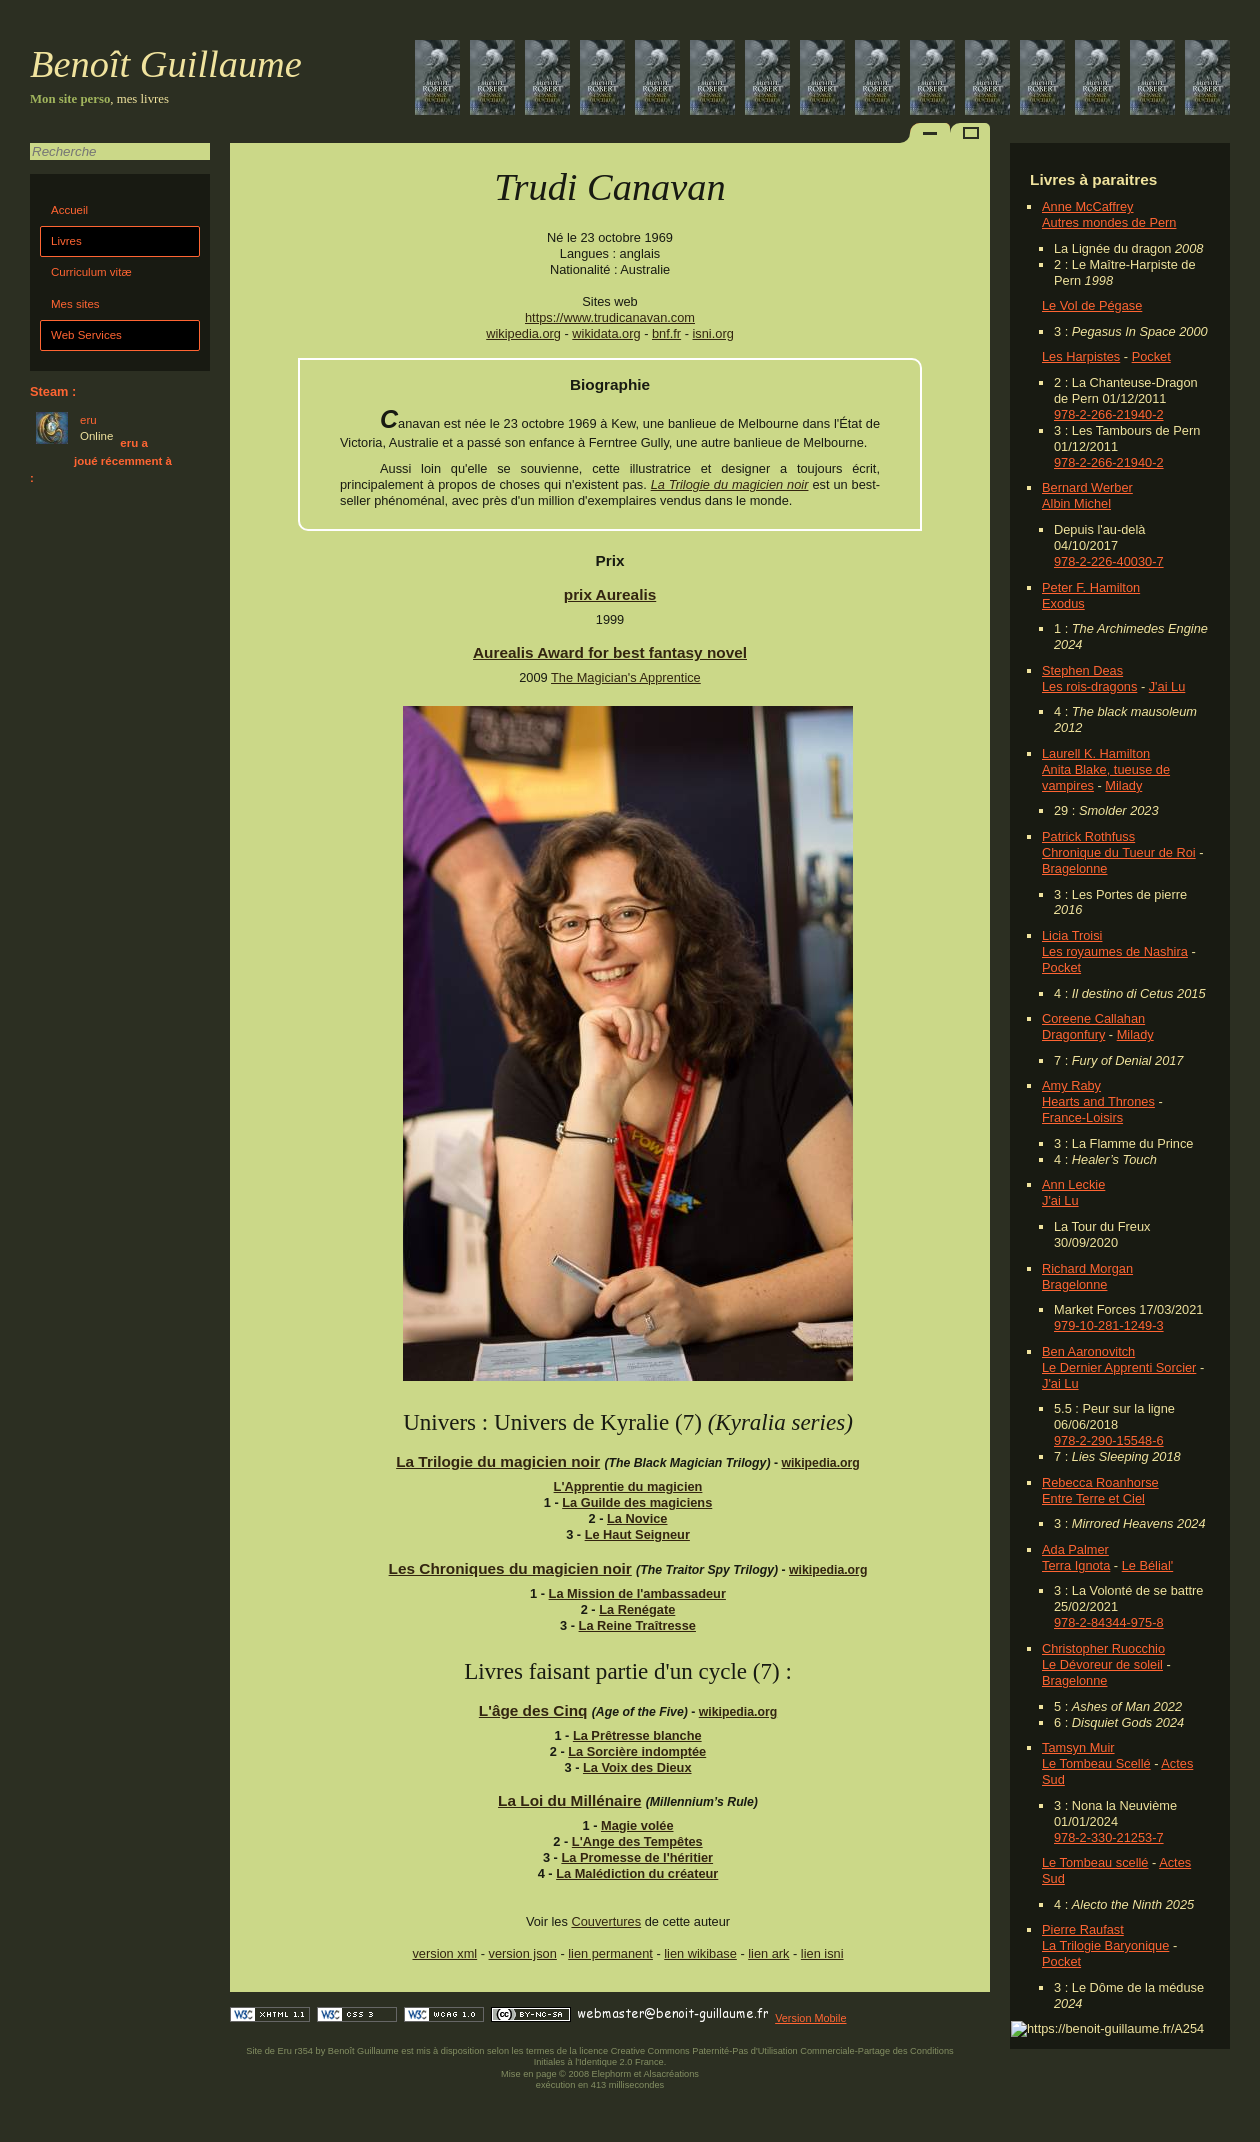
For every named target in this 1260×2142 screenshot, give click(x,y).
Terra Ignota (1076, 1565)
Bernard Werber (1087, 487)
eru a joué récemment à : (101, 460)
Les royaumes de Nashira (1115, 951)
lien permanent (610, 1953)
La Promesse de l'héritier (637, 1857)
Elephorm (612, 2074)
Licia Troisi (1072, 935)
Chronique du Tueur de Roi (1119, 852)
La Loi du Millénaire (569, 1800)
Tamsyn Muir (1078, 1747)
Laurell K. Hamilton (1096, 753)
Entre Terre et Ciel (1093, 1498)
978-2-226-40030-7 (1109, 561)
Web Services (86, 335)
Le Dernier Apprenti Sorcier (1119, 1367)
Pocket (1151, 356)
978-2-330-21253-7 (1109, 1837)
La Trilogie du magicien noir (730, 484)
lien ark (768, 1953)
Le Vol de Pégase (1092, 305)
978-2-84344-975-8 (1109, 1622)
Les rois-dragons (1089, 686)
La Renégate (637, 1609)
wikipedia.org (523, 333)
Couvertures (606, 1921)
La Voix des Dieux (637, 1767)
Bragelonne (1074, 868)
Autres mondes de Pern (1109, 222)
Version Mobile (810, 2018)
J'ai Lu (1167, 686)
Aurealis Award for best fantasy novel (610, 652)
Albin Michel (1076, 503)
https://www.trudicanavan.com (610, 317)
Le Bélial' (1148, 1565)
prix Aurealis (610, 594)
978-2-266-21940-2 (1109, 414)
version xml (444, 1953)
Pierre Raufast (1083, 1929)
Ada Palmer (1075, 1549)
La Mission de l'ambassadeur (637, 1593)
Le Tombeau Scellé (1096, 1763)
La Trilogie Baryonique (1105, 1945)
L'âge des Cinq (533, 1710)
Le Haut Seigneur (637, 1534)
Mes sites (75, 304)
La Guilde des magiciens (637, 1502)
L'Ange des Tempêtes (637, 1841)
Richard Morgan (1087, 1268)
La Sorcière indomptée (637, 1751)
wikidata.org (606, 333)
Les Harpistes (1081, 356)
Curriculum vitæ (91, 272)
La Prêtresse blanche (637, 1735)
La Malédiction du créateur (637, 1873)
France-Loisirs (1082, 1117)
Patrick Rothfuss (1088, 836)
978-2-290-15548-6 (1109, 1440)
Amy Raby (1071, 1085)
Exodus (1063, 603)
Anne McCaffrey (1088, 206)
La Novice (637, 1518)
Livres (66, 241)
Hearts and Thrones (1098, 1101)
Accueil (69, 210)
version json (523, 1953)
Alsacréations (670, 2074)
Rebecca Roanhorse (1100, 1482)
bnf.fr (666, 333)
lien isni (822, 1953)
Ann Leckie (1073, 1184)
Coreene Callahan (1093, 1018)
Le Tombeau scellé (1095, 1862)
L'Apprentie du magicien (628, 1486)
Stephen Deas (1082, 670)
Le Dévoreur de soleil (1102, 1664)
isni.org (713, 333)
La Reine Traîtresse (637, 1625)
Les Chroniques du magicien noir (510, 1568)
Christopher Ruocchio (1103, 1648)
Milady (1123, 785)
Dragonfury (1073, 1034)
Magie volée (637, 1825)
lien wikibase (700, 1953)
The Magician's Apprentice (626, 677)
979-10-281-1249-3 (1109, 1325)
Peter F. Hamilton (1091, 587)
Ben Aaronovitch (1088, 1351)
